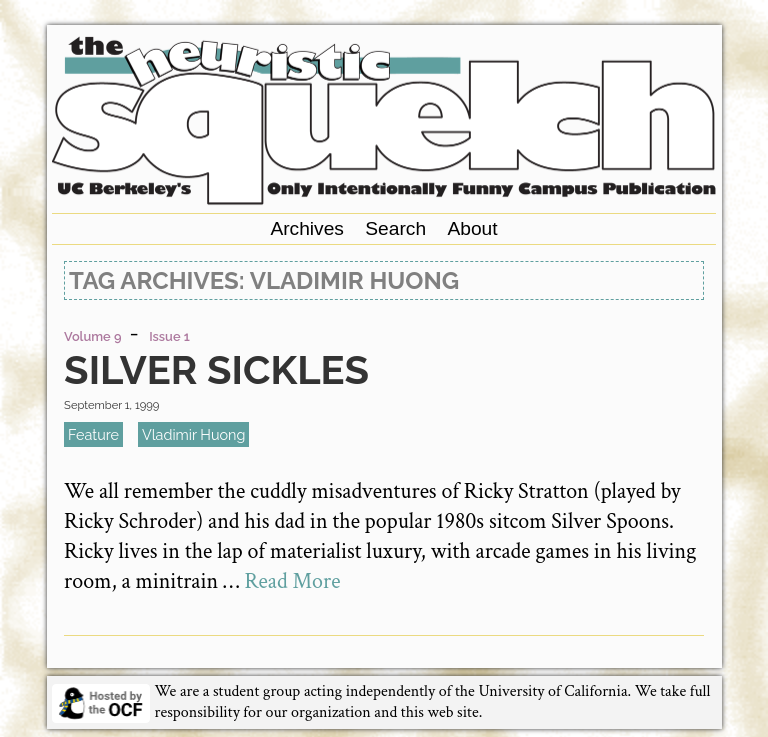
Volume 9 (92, 336)
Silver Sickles (216, 369)
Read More (292, 581)
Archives (307, 228)
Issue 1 (169, 336)
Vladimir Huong (193, 434)
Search (395, 228)
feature (93, 434)
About (472, 228)
